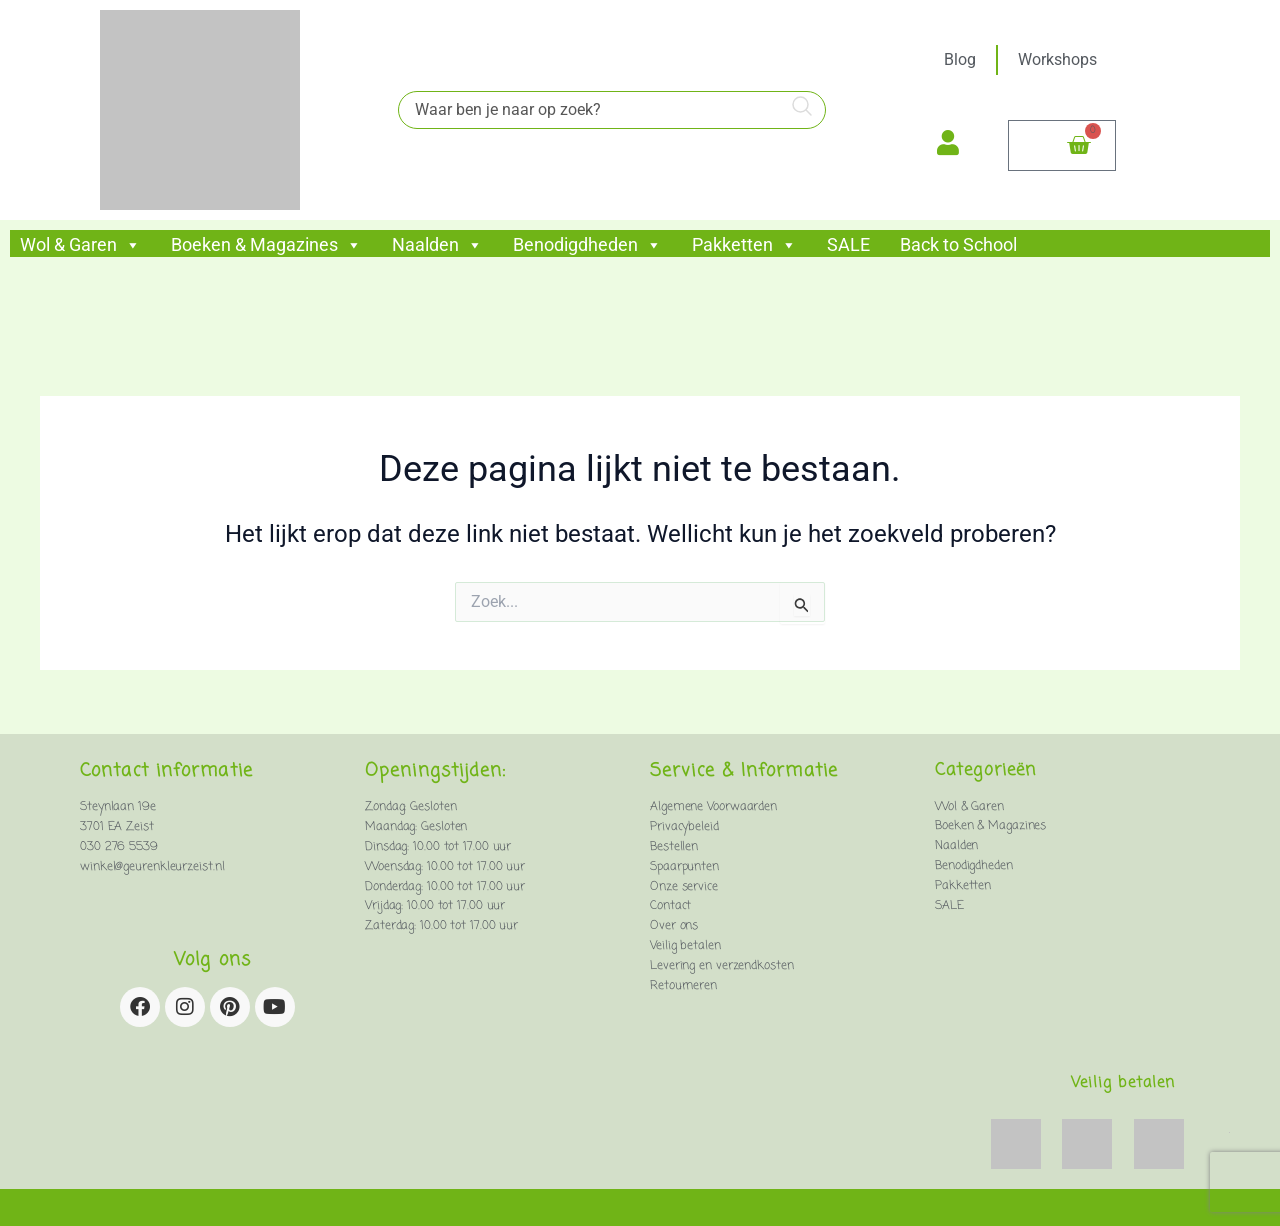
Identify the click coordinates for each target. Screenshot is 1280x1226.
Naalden (437, 245)
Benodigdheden (587, 245)
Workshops (1057, 59)
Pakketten (744, 245)
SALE (848, 245)
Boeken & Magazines (266, 245)
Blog (960, 59)
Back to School (958, 245)
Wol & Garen (80, 245)
